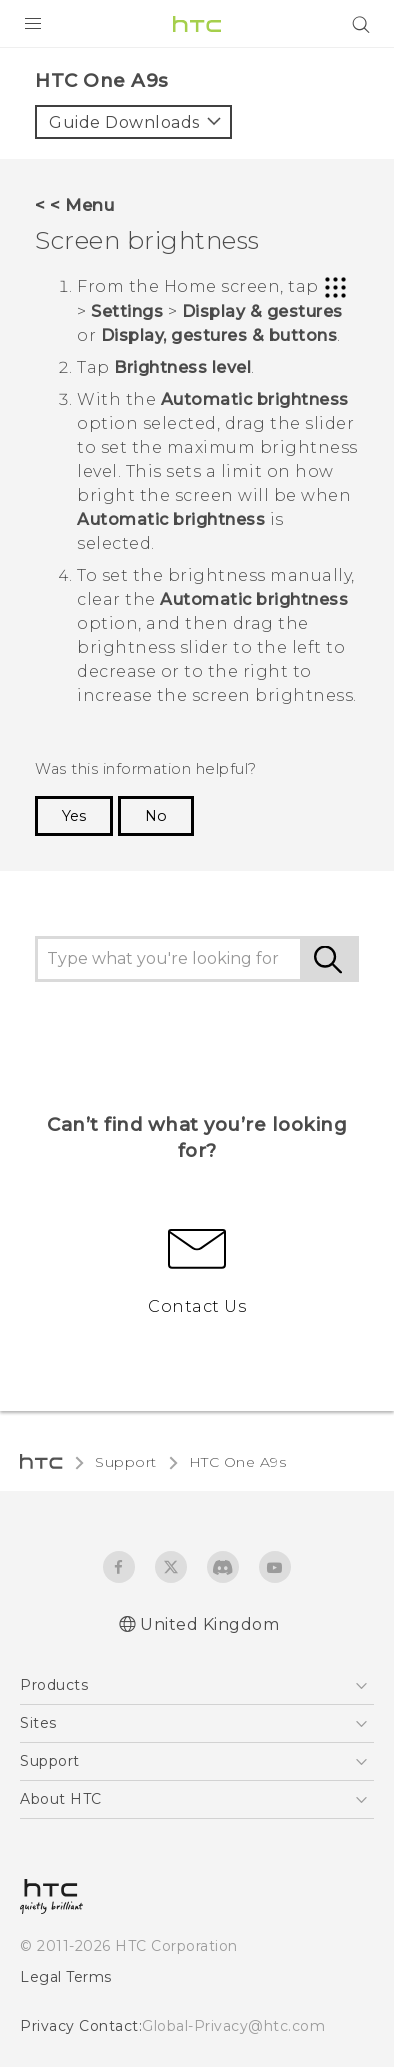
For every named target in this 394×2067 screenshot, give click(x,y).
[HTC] (197, 24)
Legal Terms (66, 1977)
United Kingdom (209, 1624)
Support (126, 1462)
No (156, 816)
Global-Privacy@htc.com (233, 2026)
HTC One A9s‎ (238, 1462)
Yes (74, 816)
